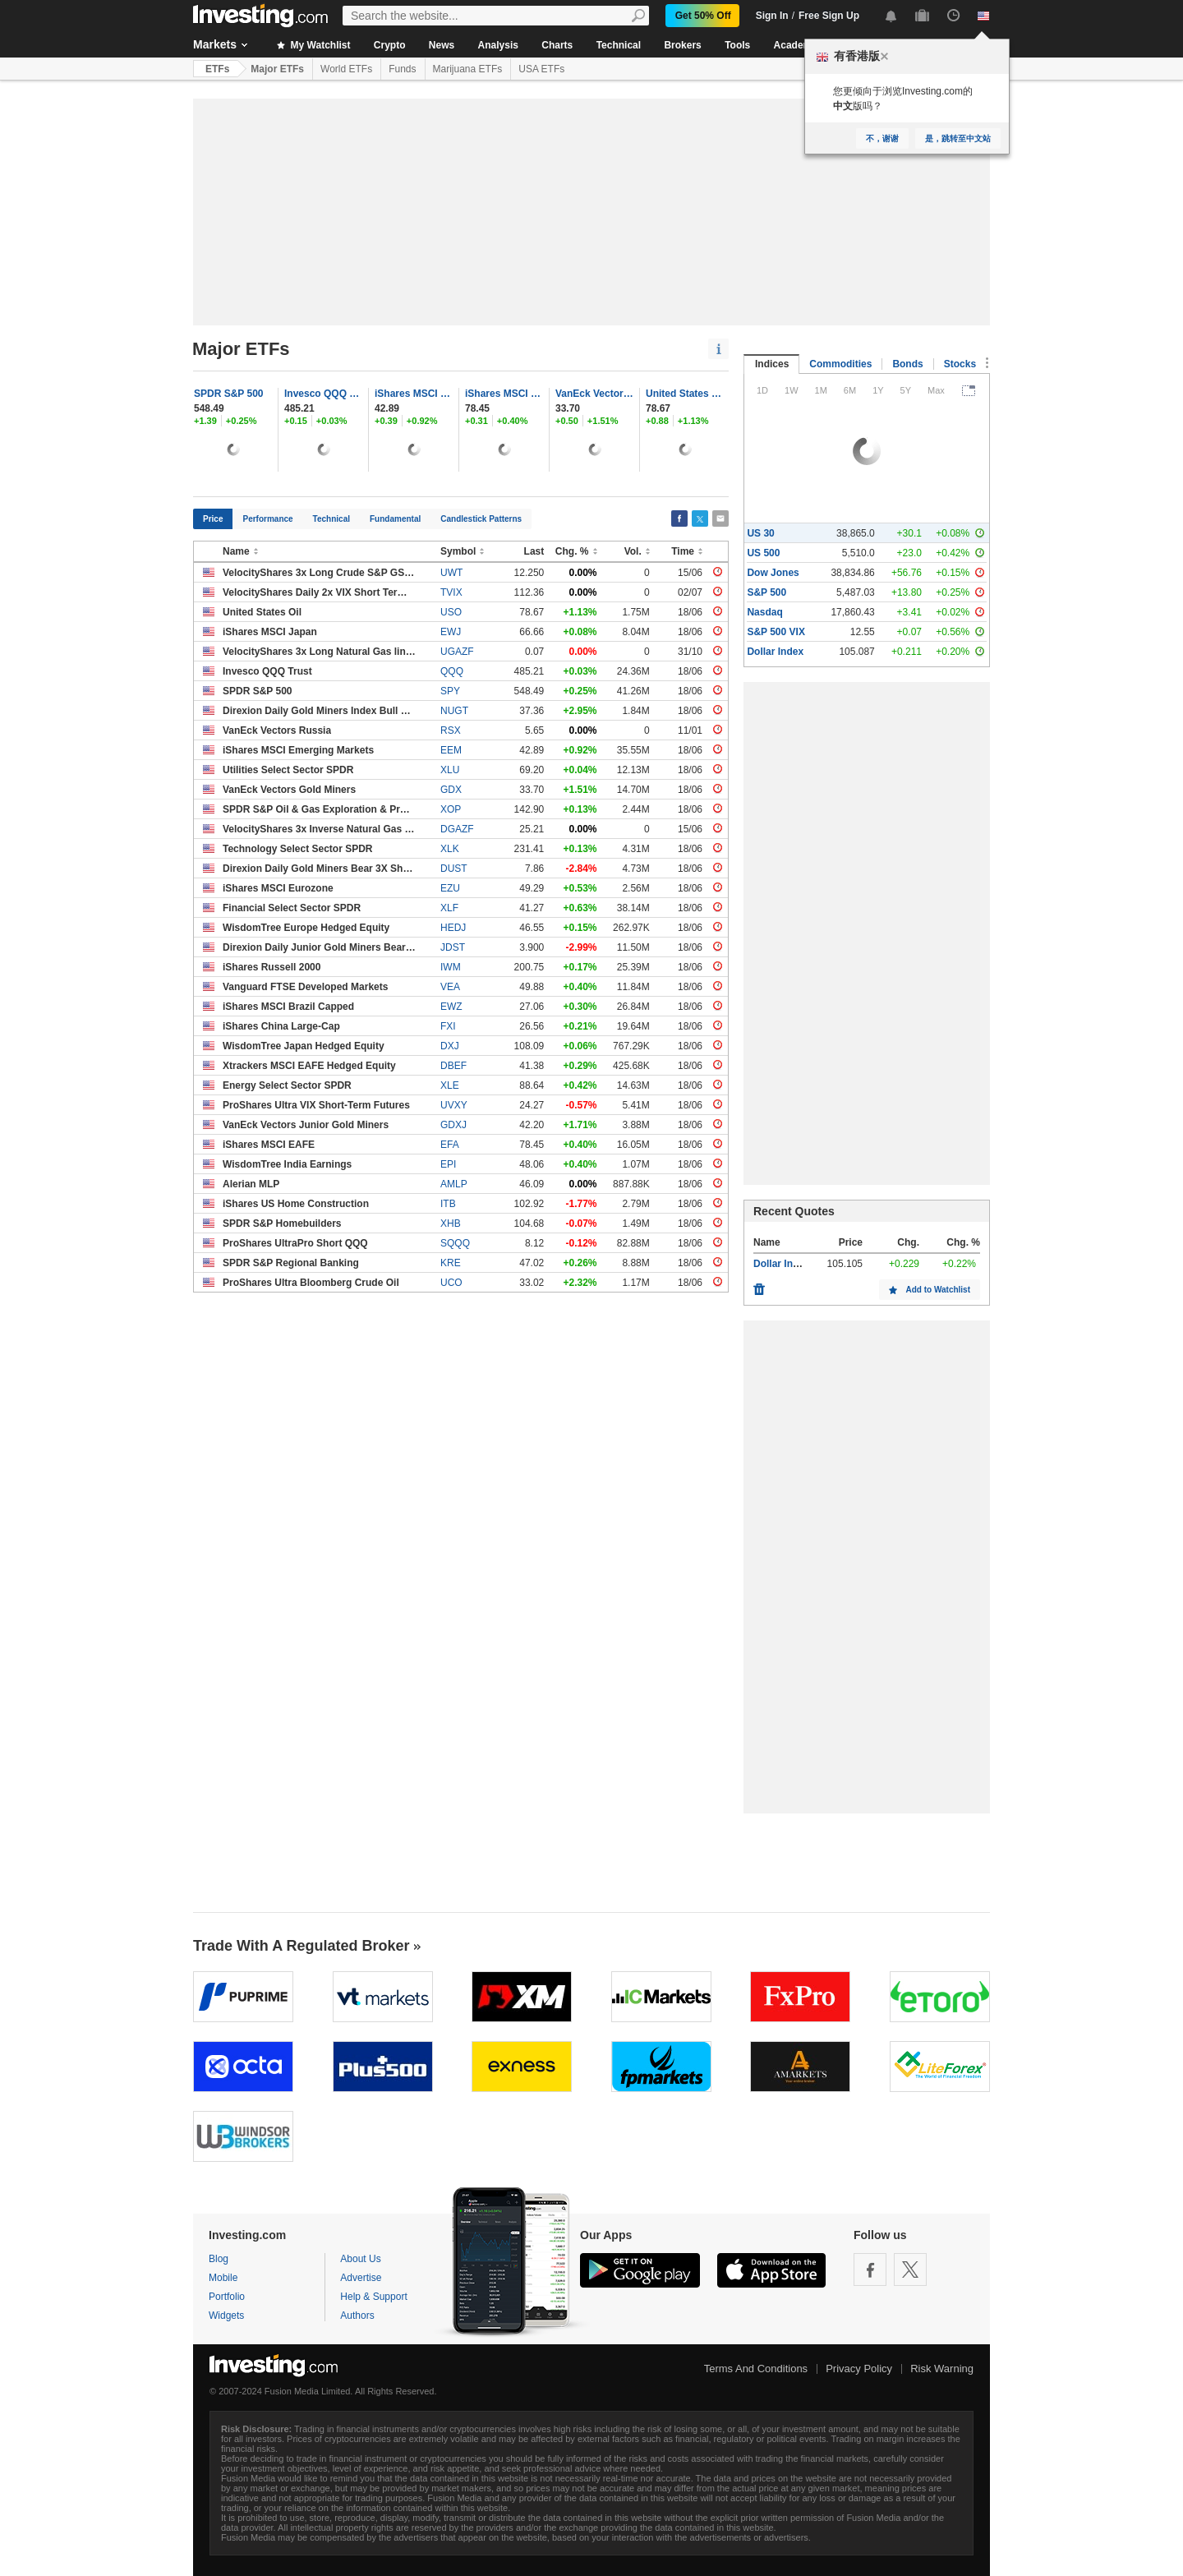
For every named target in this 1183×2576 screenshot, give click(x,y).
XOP (450, 809)
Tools (737, 45)
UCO (451, 1282)
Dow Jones (773, 572)
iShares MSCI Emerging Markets (414, 393)
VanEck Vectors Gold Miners (594, 393)
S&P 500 (766, 592)
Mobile (223, 2277)
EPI (448, 1164)
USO (451, 612)
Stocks (960, 364)
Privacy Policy (859, 2368)
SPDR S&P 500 (229, 393)
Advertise (360, 2277)
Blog (218, 2259)
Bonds (907, 364)
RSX (450, 730)
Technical (618, 45)
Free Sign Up (829, 15)
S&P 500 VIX (776, 632)
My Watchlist (313, 45)
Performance (267, 518)
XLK (449, 849)
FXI (448, 1026)
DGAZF (457, 829)
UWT (451, 572)
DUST (453, 868)
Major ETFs (277, 69)
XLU (449, 770)
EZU (450, 888)
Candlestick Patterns (481, 518)
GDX (451, 789)
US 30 (760, 533)
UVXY (453, 1105)
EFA (449, 1144)
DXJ (449, 1046)
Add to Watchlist (937, 1289)
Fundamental (395, 518)
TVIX (451, 592)
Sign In (772, 15)
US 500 (763, 553)
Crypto (390, 45)
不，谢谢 (882, 138)
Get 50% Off (703, 15)
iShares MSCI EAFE (504, 393)
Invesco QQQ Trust (323, 393)
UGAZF (457, 651)
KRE (450, 1263)
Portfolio (227, 2296)
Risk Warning (942, 2368)
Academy (795, 45)
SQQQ (455, 1243)
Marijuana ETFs (468, 69)
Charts (557, 45)
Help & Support (373, 2296)
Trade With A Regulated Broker (301, 1946)
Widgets (226, 2315)
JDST (452, 947)
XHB (450, 1223)
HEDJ (453, 927)
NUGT (454, 711)
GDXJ (453, 1125)
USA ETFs (541, 69)
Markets (215, 44)
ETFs (217, 69)
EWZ (451, 1006)
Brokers (682, 45)
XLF (449, 908)
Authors (357, 2315)
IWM (450, 967)
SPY (450, 691)
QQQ (451, 671)
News (441, 45)
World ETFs (346, 69)
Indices (772, 364)
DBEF (453, 1065)
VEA (450, 987)
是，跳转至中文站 (958, 138)
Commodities (840, 364)
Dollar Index (775, 651)
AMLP (453, 1184)
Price (213, 518)
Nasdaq (764, 612)
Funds (402, 69)
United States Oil (685, 393)
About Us (360, 2259)
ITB (448, 1204)
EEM (451, 750)
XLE (449, 1085)
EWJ (450, 632)
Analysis (498, 45)
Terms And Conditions (756, 2368)
